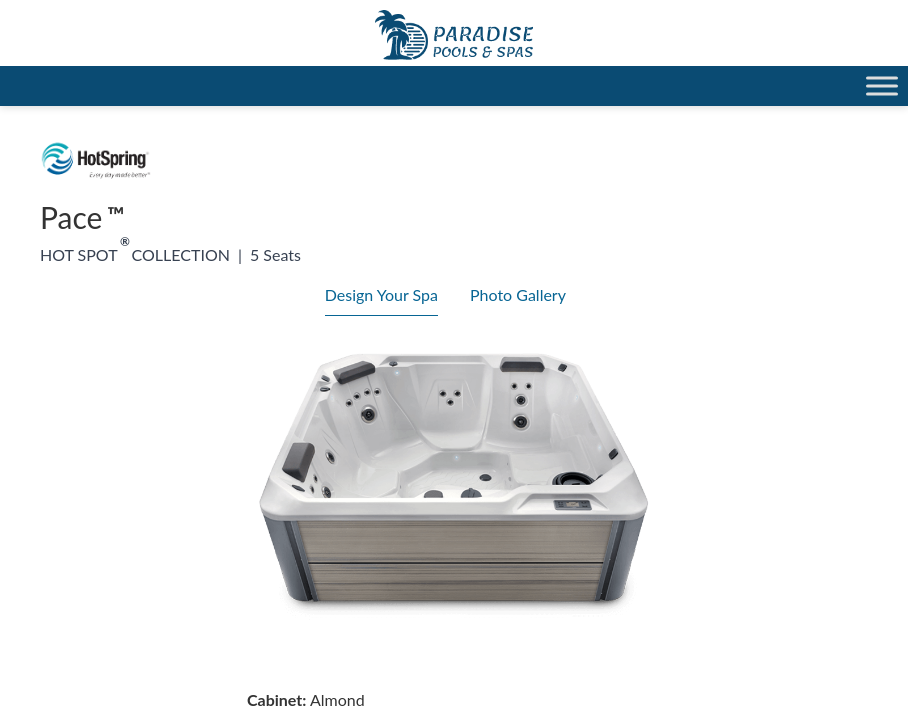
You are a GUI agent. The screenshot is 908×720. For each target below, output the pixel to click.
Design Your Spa (381, 294)
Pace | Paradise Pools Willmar (454, 35)
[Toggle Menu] (882, 85)
